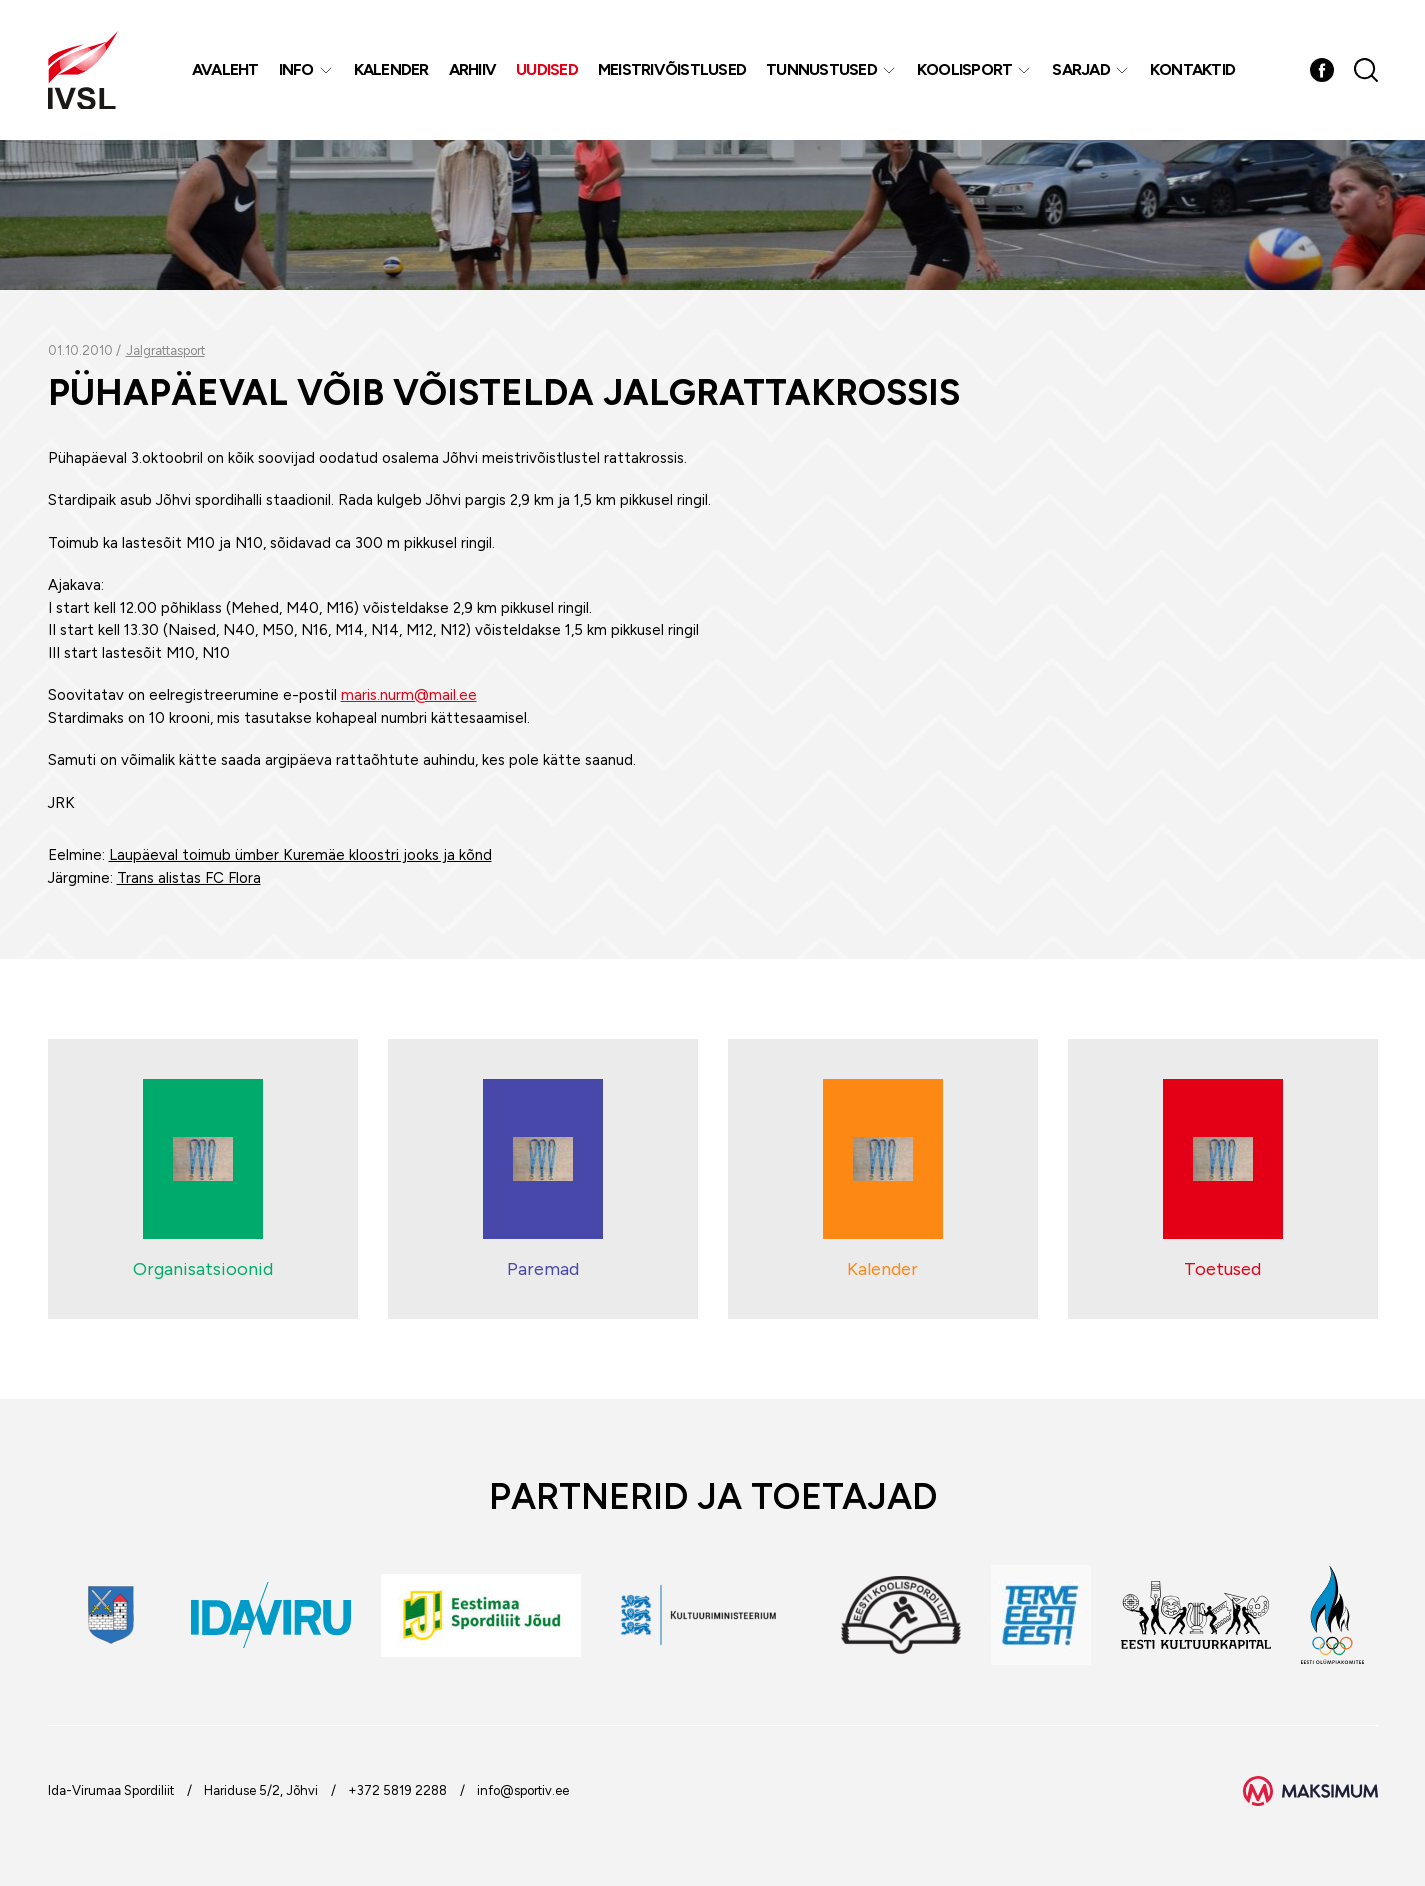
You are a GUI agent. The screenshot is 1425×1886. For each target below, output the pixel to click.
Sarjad (1081, 69)
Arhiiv (473, 69)
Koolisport (965, 69)
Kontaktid (1192, 69)
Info (296, 69)
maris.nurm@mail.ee (409, 695)
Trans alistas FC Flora (189, 878)
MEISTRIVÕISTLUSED (672, 69)
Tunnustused (821, 69)
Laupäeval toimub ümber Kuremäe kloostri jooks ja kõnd (300, 855)
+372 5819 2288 (397, 1790)
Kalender (391, 69)
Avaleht (225, 69)
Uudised (547, 69)
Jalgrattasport (165, 350)
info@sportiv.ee (523, 1790)
